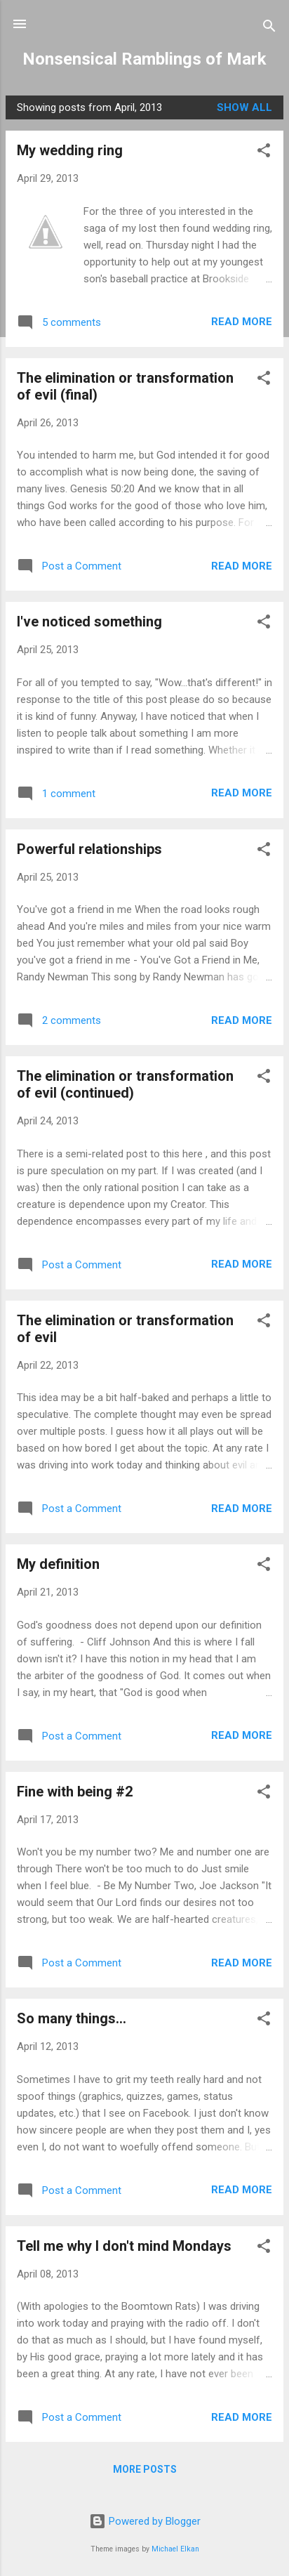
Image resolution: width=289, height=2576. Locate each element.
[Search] (269, 28)
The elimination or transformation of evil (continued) (125, 1084)
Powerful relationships (89, 849)
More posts (145, 2469)
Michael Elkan (175, 2549)
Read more (241, 321)
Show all (244, 107)
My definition (58, 1564)
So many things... (71, 2018)
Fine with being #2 (75, 1791)
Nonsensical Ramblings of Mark (144, 59)
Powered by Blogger (145, 2521)
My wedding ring (70, 150)
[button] (263, 153)
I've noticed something (89, 621)
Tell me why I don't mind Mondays (124, 2245)
